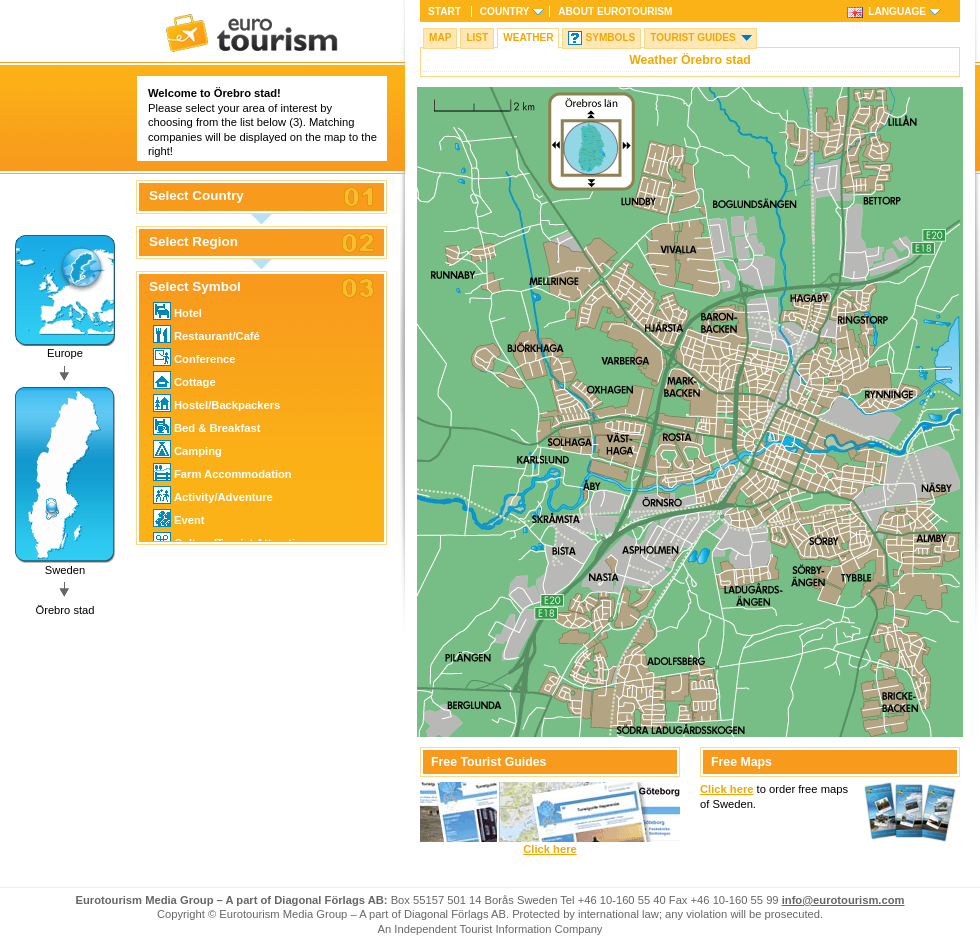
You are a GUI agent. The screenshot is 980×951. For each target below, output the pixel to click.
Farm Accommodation (222, 472)
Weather (528, 37)
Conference (194, 357)
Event (178, 518)
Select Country (196, 196)
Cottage (184, 380)
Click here (549, 849)
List (477, 37)
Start (444, 11)
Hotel (177, 311)
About (615, 11)
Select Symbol (195, 287)
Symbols (610, 37)
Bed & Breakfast (206, 426)
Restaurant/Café (206, 334)
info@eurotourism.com (843, 900)
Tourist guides (693, 37)
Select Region (193, 242)
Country (504, 11)
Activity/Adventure (213, 495)
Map (440, 37)
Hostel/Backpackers (216, 403)
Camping (187, 449)
